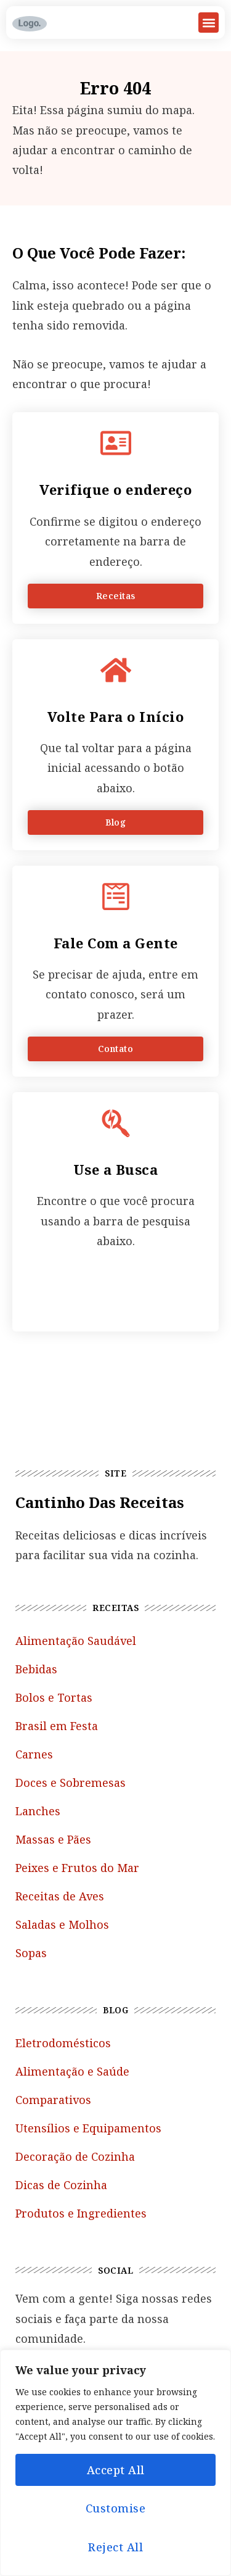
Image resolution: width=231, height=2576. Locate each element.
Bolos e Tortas (53, 1697)
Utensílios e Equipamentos (88, 2128)
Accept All (116, 2469)
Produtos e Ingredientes (81, 2213)
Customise (116, 2508)
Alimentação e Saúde (72, 2071)
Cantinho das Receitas (99, 1502)
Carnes (34, 1754)
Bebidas (36, 1669)
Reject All (115, 2547)
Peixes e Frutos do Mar (77, 1867)
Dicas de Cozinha (61, 2184)
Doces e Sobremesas (70, 1782)
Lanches (37, 1811)
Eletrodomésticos (63, 2043)
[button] (208, 22)
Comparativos (53, 2099)
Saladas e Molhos (62, 1924)
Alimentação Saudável (75, 1640)
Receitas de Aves (59, 1896)
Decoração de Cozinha (75, 2156)
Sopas (31, 1952)
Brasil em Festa (56, 1725)
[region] (115, 2463)
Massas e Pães (53, 1839)
